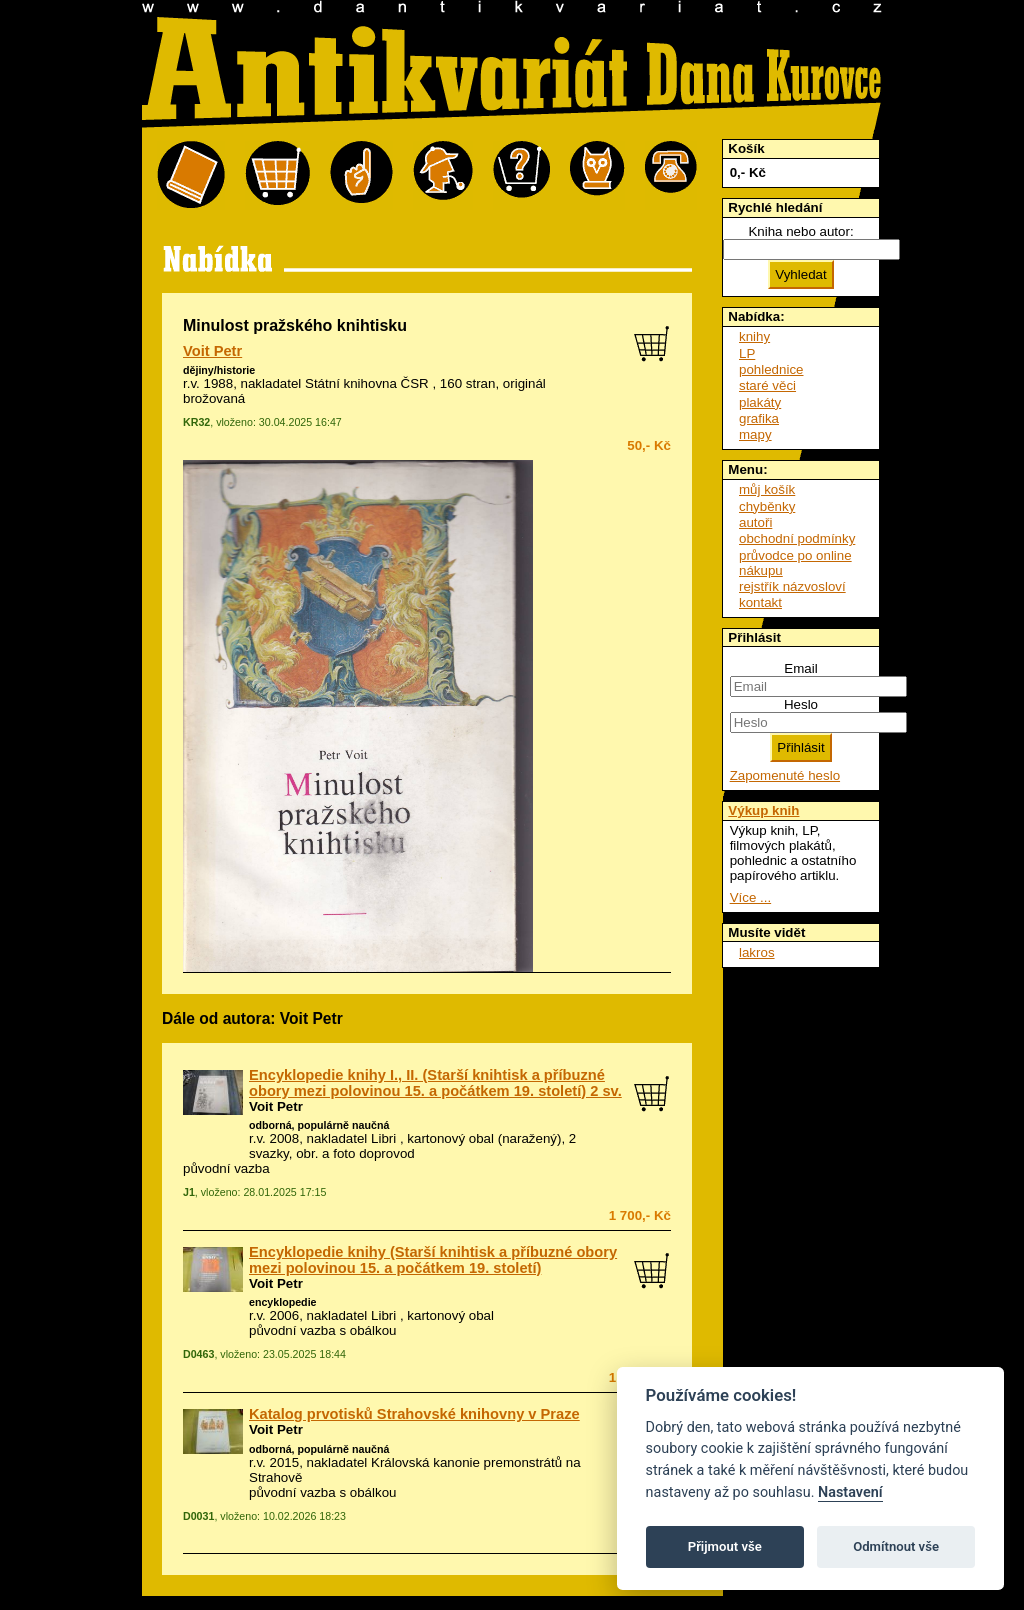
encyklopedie (283, 1302)
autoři (755, 522)
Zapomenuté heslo (785, 775)
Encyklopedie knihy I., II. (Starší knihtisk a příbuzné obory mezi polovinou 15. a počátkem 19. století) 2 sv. (435, 1083)
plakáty (760, 402)
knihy (754, 336)
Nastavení (850, 1492)
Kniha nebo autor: (800, 231)
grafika (759, 418)
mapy (755, 434)
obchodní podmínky (797, 538)
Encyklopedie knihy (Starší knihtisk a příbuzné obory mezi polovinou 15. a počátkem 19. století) (433, 1260)
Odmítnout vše (896, 1546)
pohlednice (771, 369)
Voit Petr (212, 351)
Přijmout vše (725, 1546)
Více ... (750, 897)
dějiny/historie (219, 370)
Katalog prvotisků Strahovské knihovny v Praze (414, 1414)
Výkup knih (763, 810)
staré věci (767, 385)
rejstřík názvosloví (792, 586)
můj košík (767, 489)
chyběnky (767, 506)
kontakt (760, 602)
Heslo (801, 704)
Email (800, 668)
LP (747, 353)
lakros (757, 952)
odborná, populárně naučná (319, 1125)
